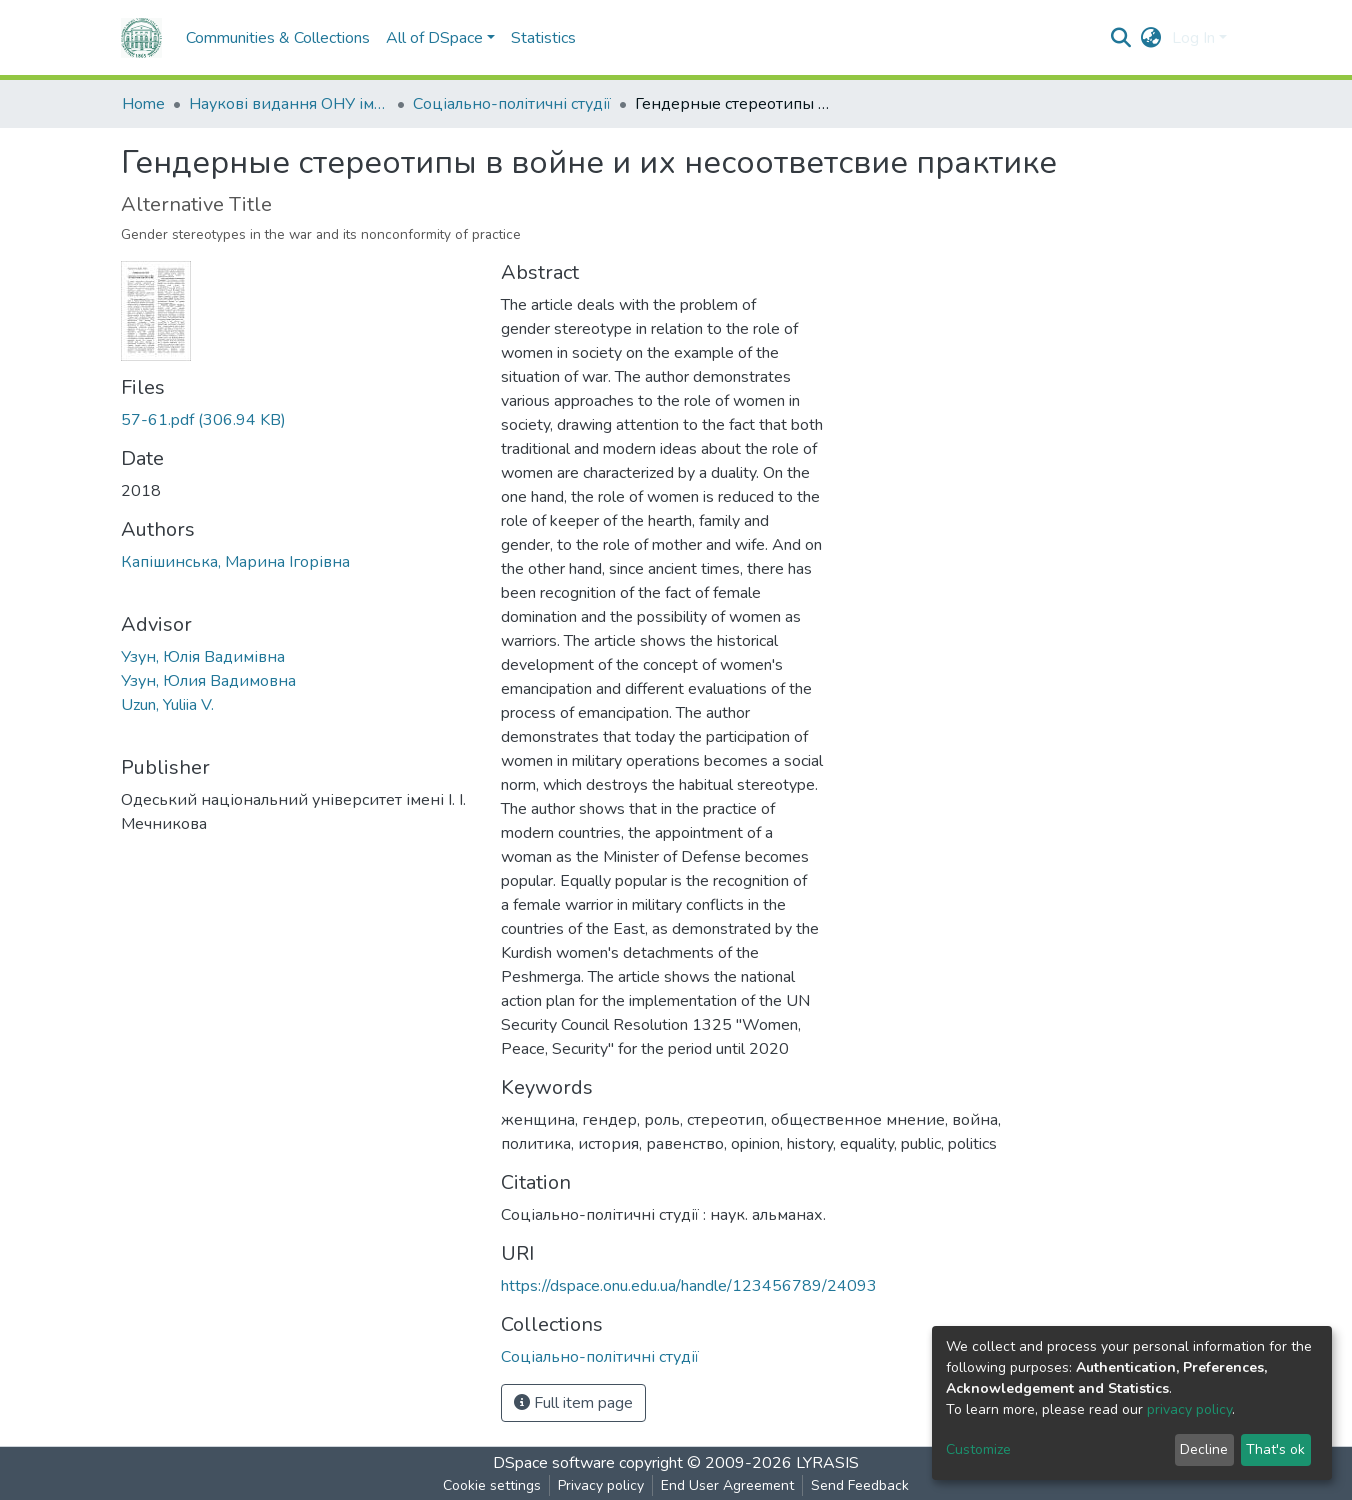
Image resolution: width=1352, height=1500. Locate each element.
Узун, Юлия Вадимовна (208, 681)
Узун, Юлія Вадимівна (203, 657)
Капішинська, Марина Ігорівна (235, 562)
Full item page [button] (573, 1403)
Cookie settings (492, 1485)
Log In (1193, 38)
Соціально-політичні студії (512, 104)
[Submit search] (1121, 38)
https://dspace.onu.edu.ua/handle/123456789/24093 (689, 1286)
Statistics (543, 38)
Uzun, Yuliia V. (167, 705)
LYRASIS (827, 1463)
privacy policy (1189, 1409)
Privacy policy (601, 1485)
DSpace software (554, 1463)
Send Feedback (860, 1485)
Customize (978, 1449)
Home (143, 104)
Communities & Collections (278, 38)
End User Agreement (727, 1485)
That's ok (1275, 1449)
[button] (1151, 38)
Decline (1204, 1449)
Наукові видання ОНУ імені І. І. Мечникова (289, 104)
